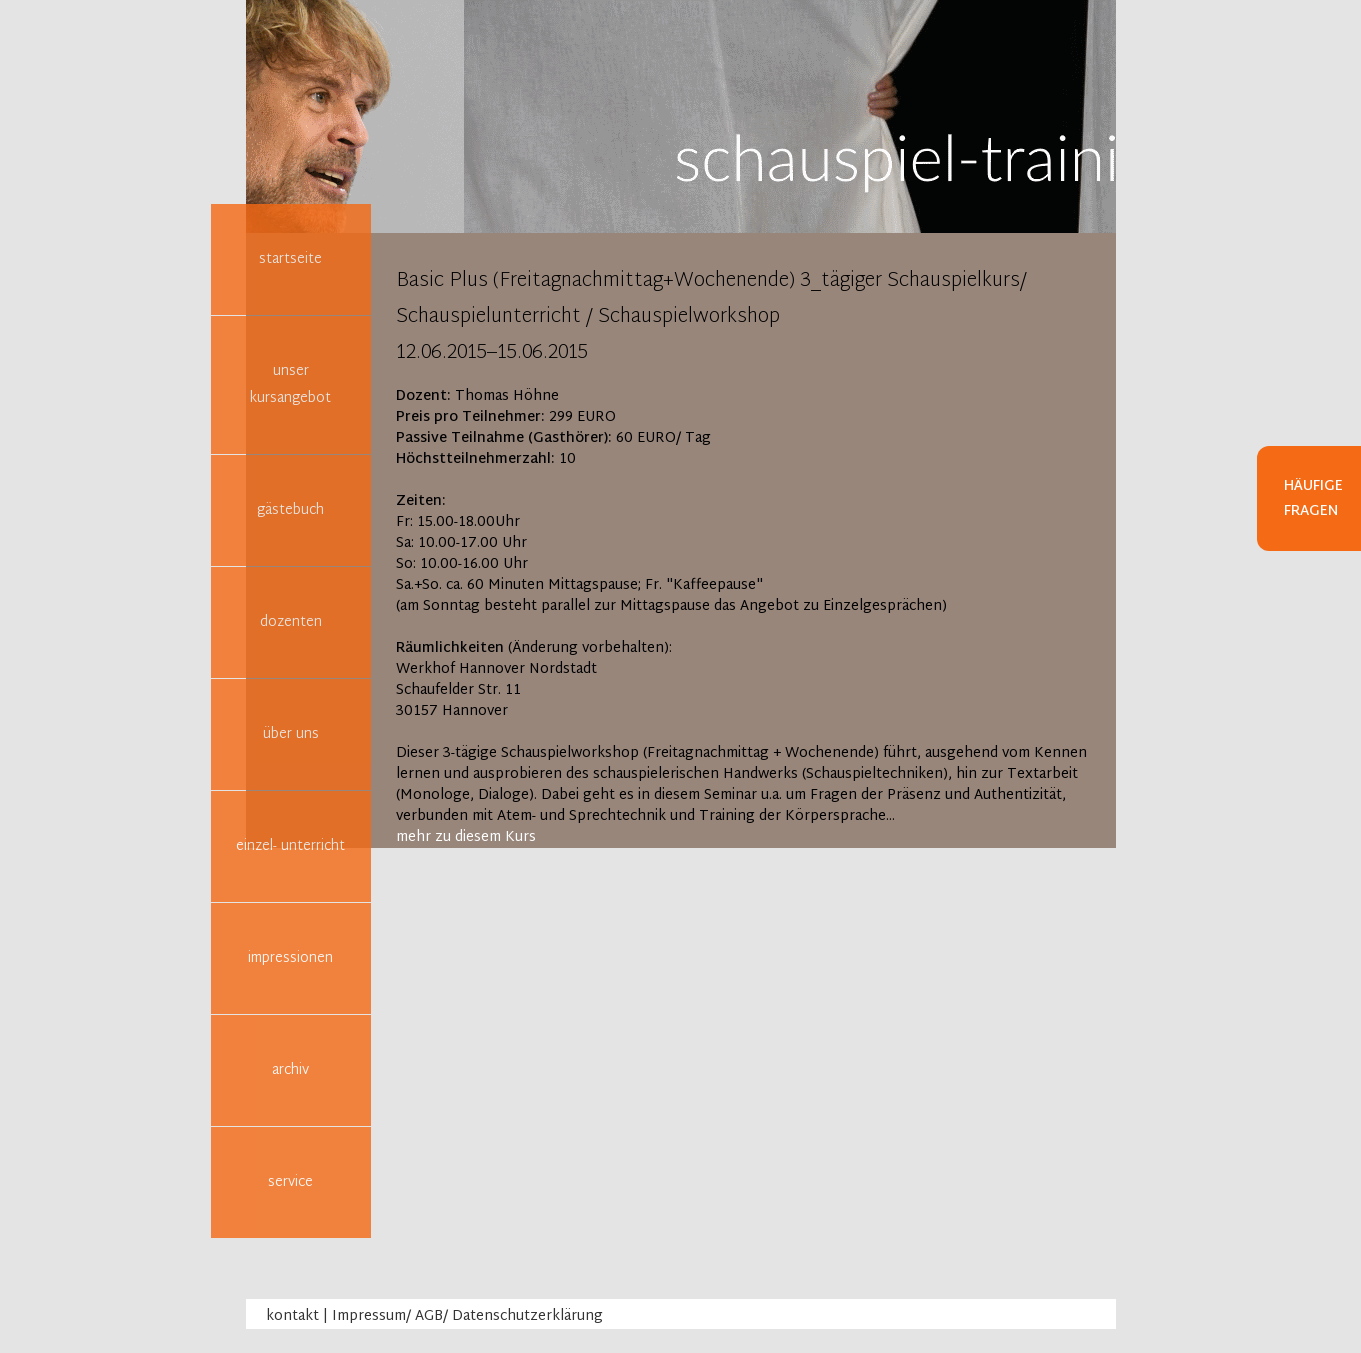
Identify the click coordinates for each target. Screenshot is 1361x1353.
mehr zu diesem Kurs (466, 837)
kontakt (292, 1316)
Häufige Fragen (1313, 499)
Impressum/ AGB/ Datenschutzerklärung (467, 1316)
